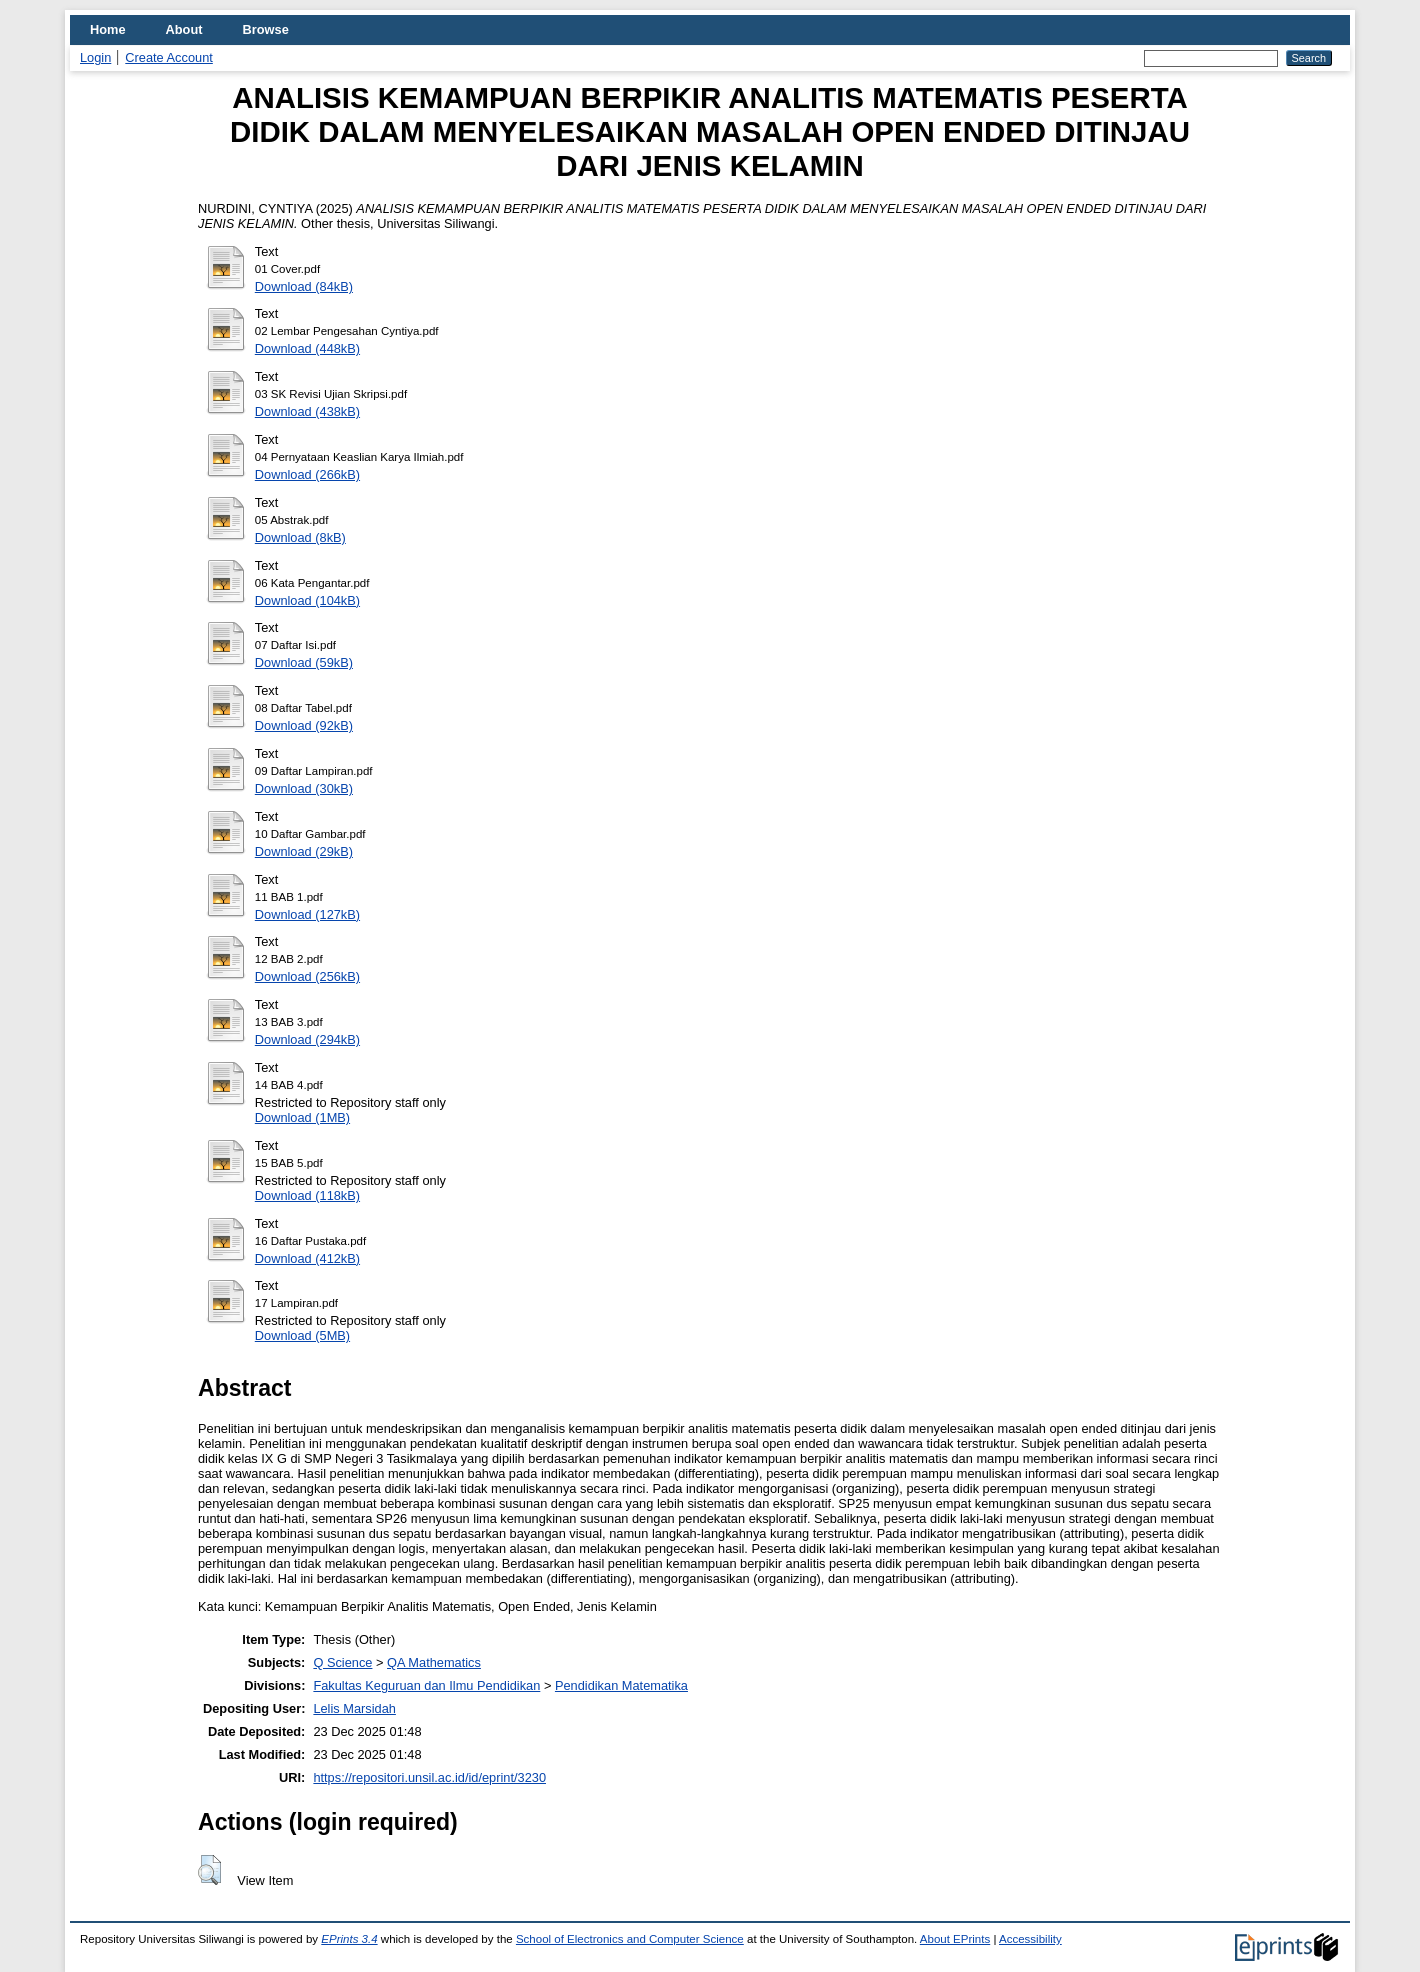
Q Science (342, 1662)
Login (95, 57)
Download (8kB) (300, 537)
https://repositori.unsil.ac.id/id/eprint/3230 (429, 1777)
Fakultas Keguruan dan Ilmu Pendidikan (426, 1685)
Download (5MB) (302, 1335)
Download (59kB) (304, 662)
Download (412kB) (307, 1258)
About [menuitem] (184, 29)
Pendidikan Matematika (621, 1685)
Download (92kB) (304, 725)
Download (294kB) (307, 1039)
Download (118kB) (307, 1195)
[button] (209, 1870)
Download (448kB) (307, 348)
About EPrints (955, 1939)
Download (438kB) (307, 411)
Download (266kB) (307, 474)
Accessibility (1030, 1939)
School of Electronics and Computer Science (630, 1939)
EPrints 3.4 (349, 1939)
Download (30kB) (304, 788)
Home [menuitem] (108, 29)
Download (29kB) (304, 851)
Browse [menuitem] (266, 29)
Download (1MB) (302, 1117)
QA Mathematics (434, 1662)
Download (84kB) (304, 286)
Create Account (169, 57)
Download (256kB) (307, 976)
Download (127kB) (307, 914)
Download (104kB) (307, 600)
